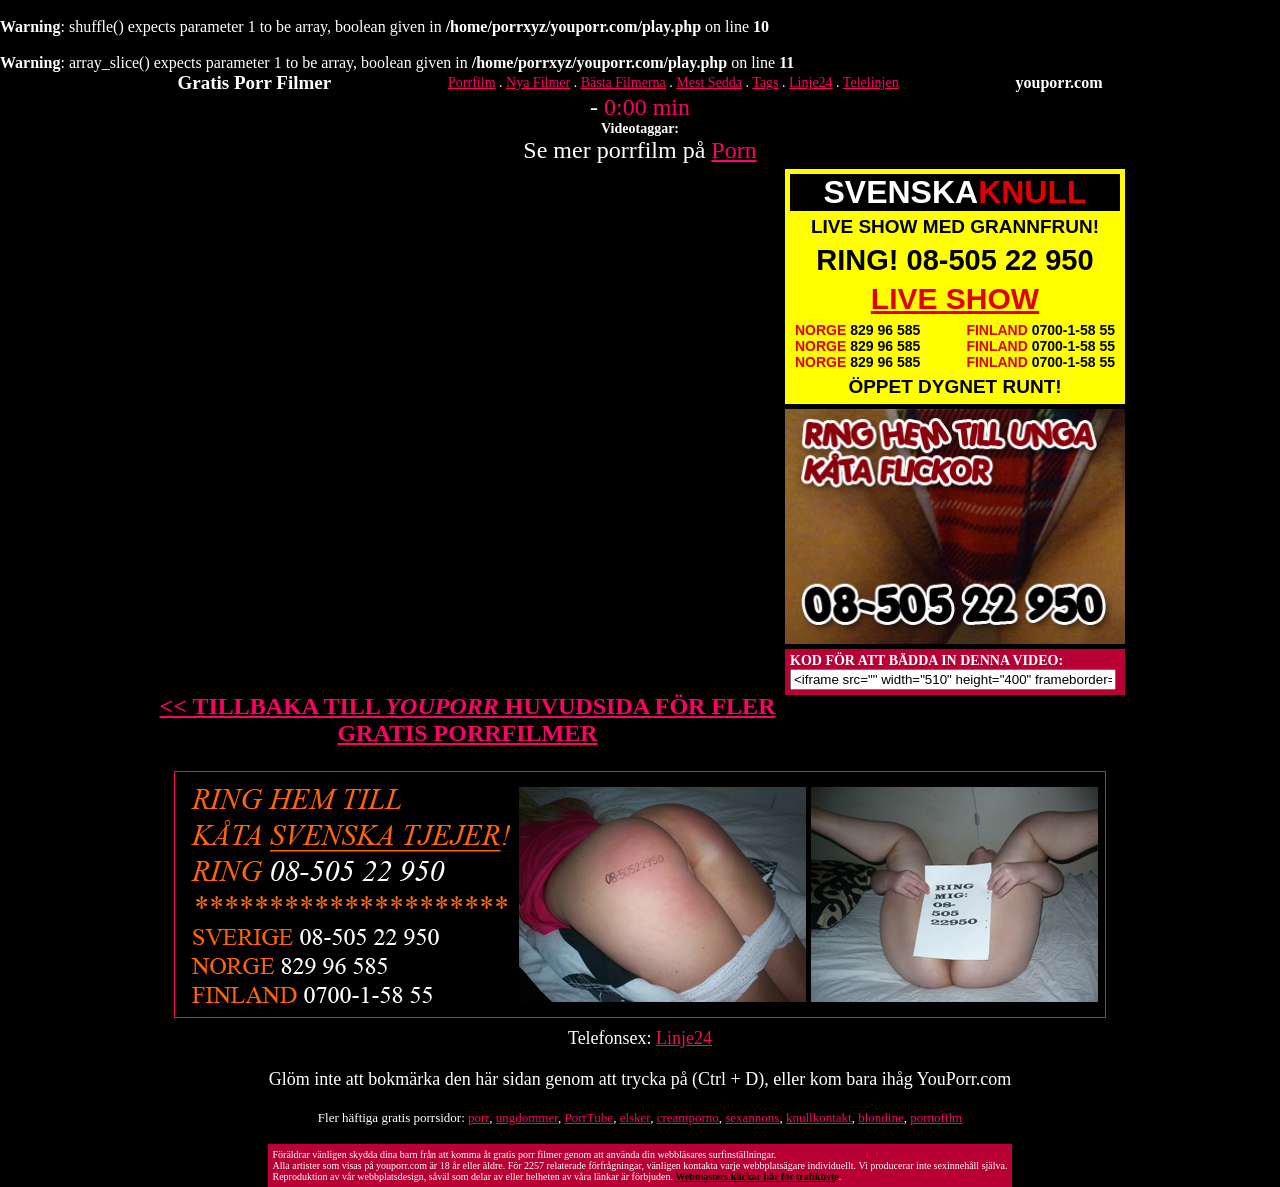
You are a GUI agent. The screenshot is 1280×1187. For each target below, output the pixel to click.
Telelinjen (871, 82)
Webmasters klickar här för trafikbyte (756, 1176)
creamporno (688, 1117)
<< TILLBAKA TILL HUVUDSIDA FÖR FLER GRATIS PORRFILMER (468, 719)
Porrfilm (471, 82)
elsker (635, 1117)
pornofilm (936, 1117)
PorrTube (588, 1117)
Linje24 (811, 82)
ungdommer (527, 1117)
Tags (765, 82)
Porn (733, 150)
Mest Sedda (709, 82)
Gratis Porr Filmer (255, 82)
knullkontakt (819, 1117)
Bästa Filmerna (623, 82)
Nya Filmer (538, 82)
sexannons (752, 1117)
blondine (881, 1117)
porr (478, 1117)
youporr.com (1059, 82)
